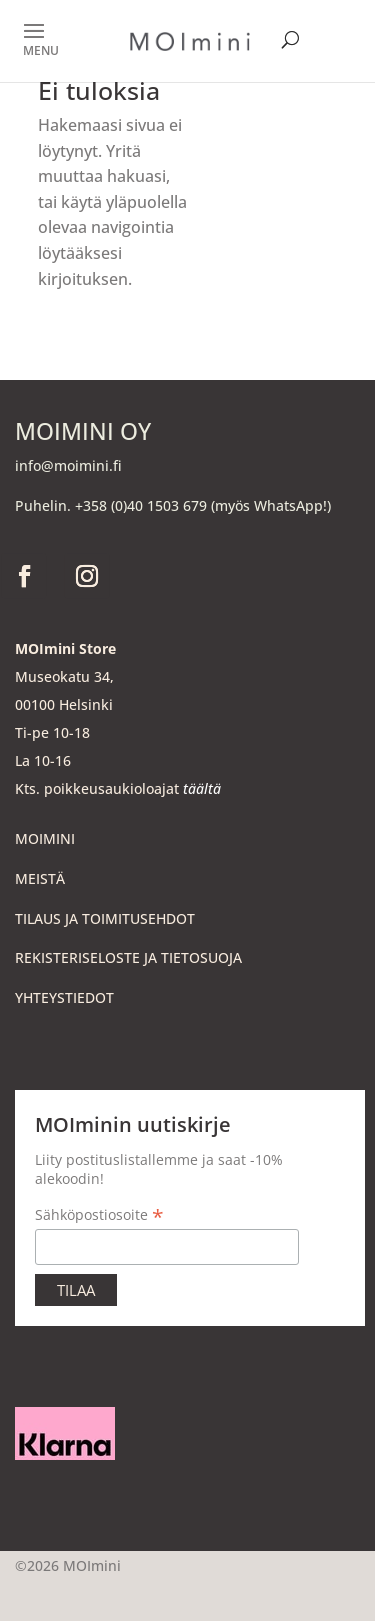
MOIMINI (45, 838)
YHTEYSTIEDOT (64, 997)
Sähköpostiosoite (99, 1214)
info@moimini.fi (68, 465)
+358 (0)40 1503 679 (141, 505)
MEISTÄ (40, 878)
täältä (202, 788)
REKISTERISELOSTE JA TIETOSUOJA (128, 957)
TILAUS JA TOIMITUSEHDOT (105, 918)
